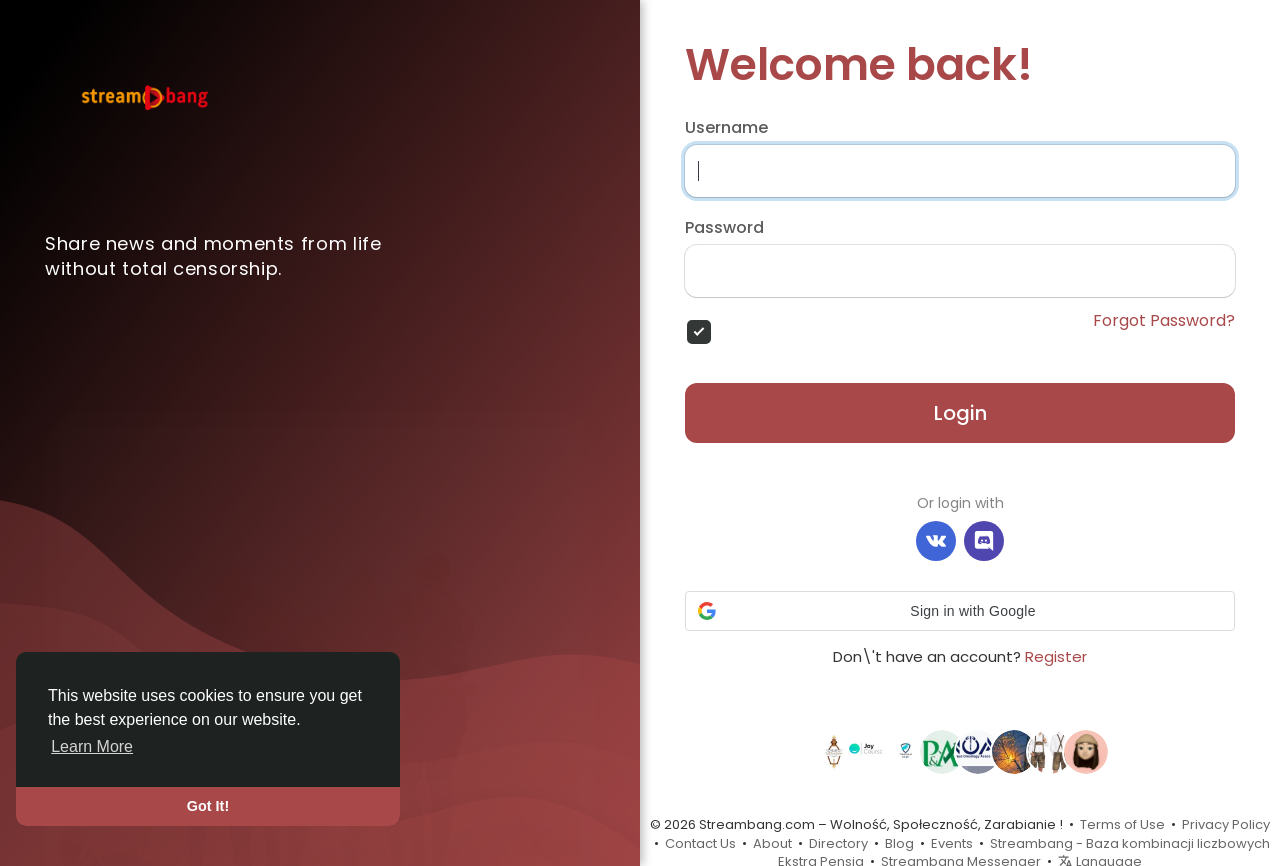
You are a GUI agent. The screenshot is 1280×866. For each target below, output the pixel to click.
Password (724, 228)
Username (726, 128)
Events (952, 843)
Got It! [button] (208, 806)
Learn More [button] (92, 746)
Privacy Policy (1226, 824)
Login (960, 413)
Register (1056, 656)
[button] (960, 611)
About (772, 843)
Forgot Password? (1164, 321)
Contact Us (700, 843)
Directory (838, 843)
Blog (899, 843)
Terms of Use (1122, 824)
